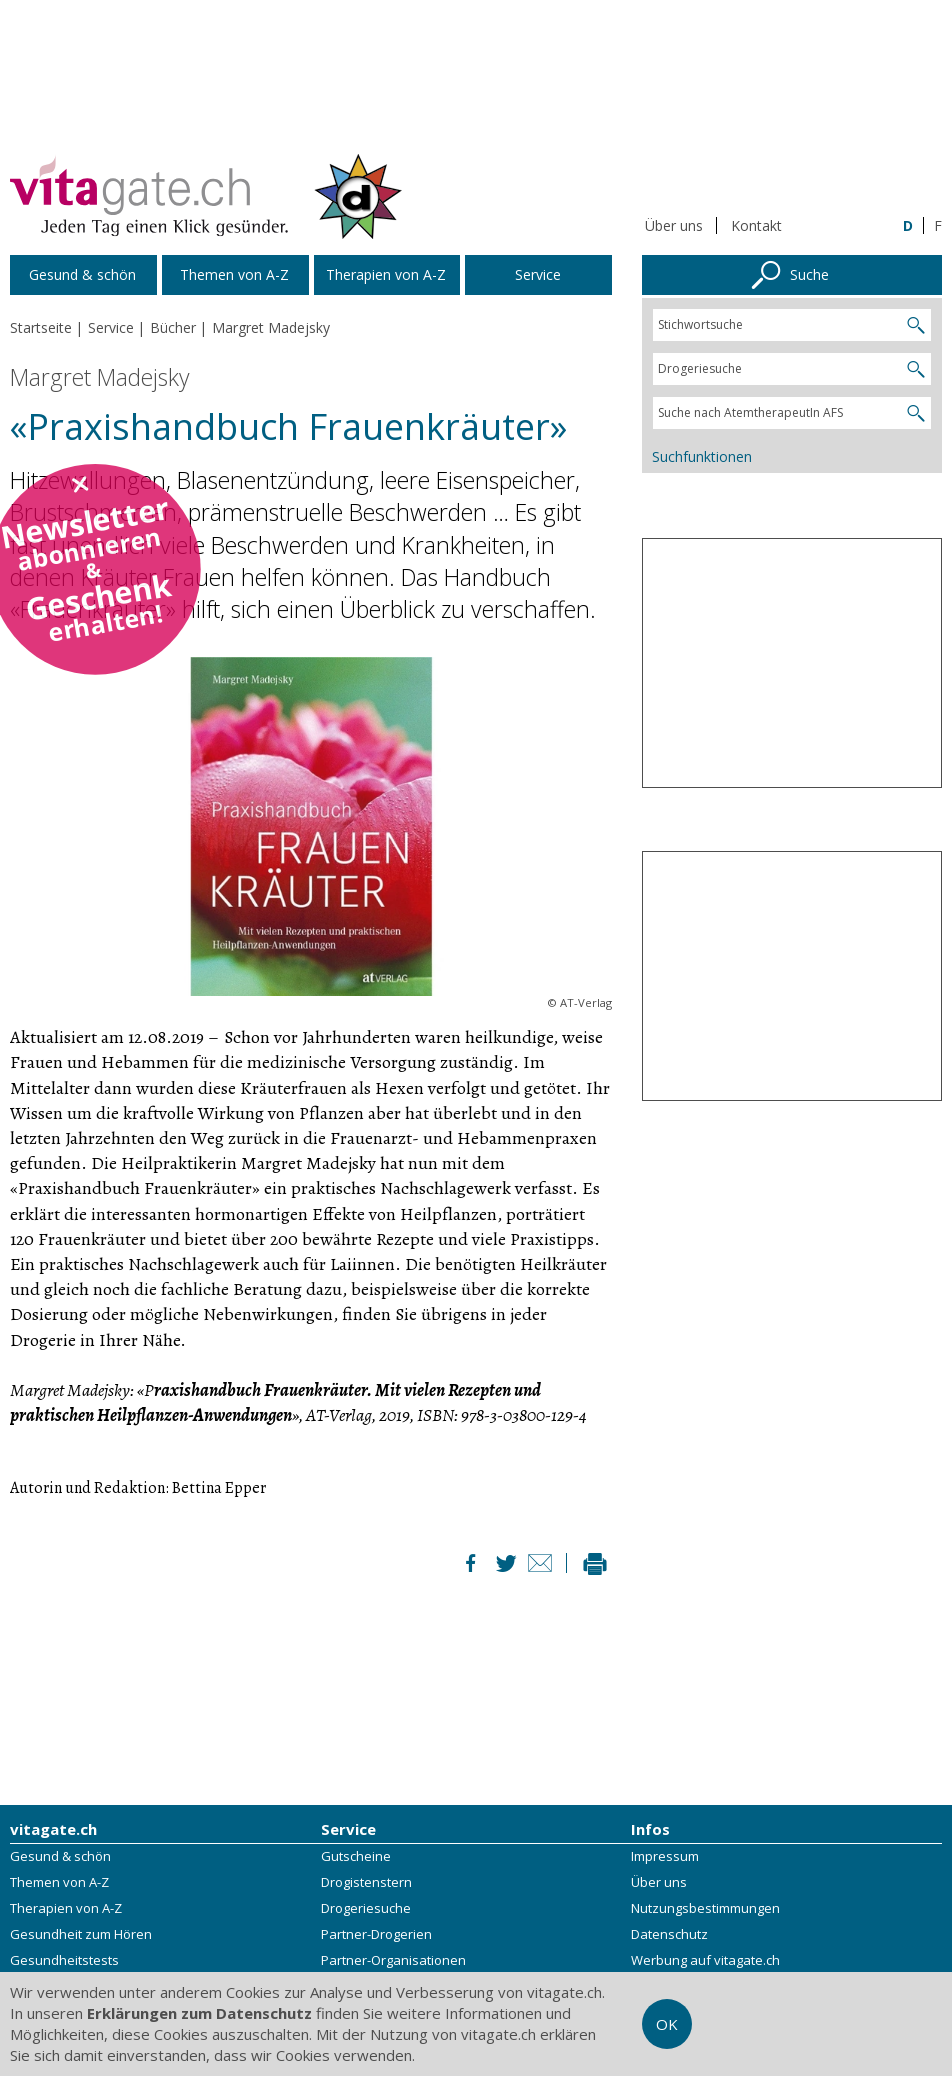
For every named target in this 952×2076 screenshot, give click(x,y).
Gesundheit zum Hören (81, 1935)
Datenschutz (669, 1935)
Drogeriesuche (366, 1909)
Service (348, 1830)
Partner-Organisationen (393, 1961)
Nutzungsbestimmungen (705, 1909)
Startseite (41, 327)
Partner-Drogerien (376, 1935)
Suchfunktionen (702, 456)
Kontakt (756, 225)
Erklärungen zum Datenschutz (199, 2013)
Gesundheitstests (64, 1961)
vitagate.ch (53, 1830)
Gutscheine (356, 1857)
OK (667, 2024)
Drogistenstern (366, 1883)
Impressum (665, 1857)
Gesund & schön (60, 1857)
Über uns (674, 225)
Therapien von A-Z (66, 1909)
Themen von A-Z (59, 1883)
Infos (650, 1830)
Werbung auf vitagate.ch (705, 1961)
